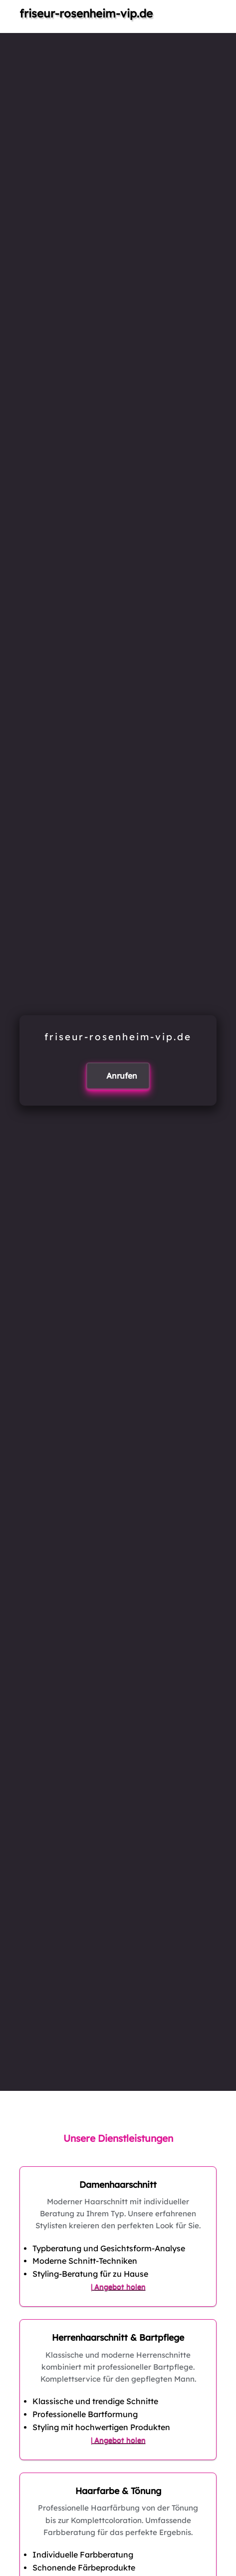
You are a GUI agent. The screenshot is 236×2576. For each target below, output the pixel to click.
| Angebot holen (118, 2286)
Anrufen (121, 1076)
